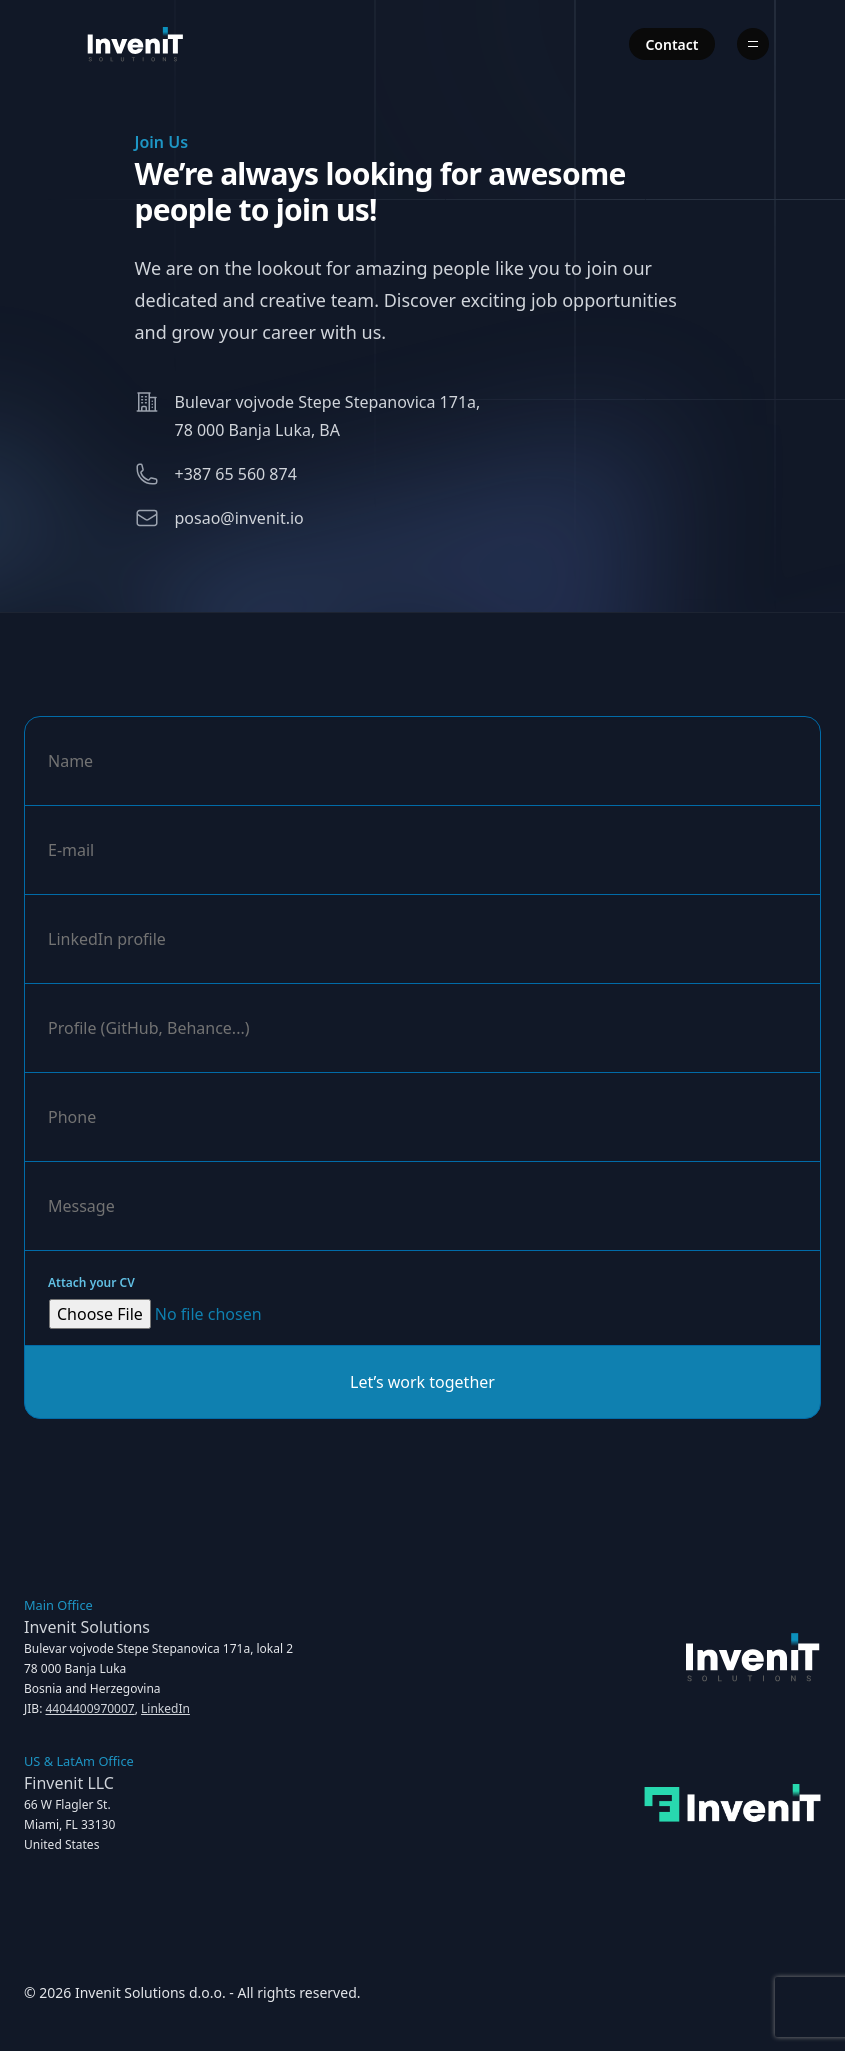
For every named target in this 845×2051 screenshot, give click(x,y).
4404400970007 (89, 1708)
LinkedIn (165, 1708)
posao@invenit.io (239, 518)
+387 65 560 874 (236, 474)
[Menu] (753, 44)
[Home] (135, 44)
